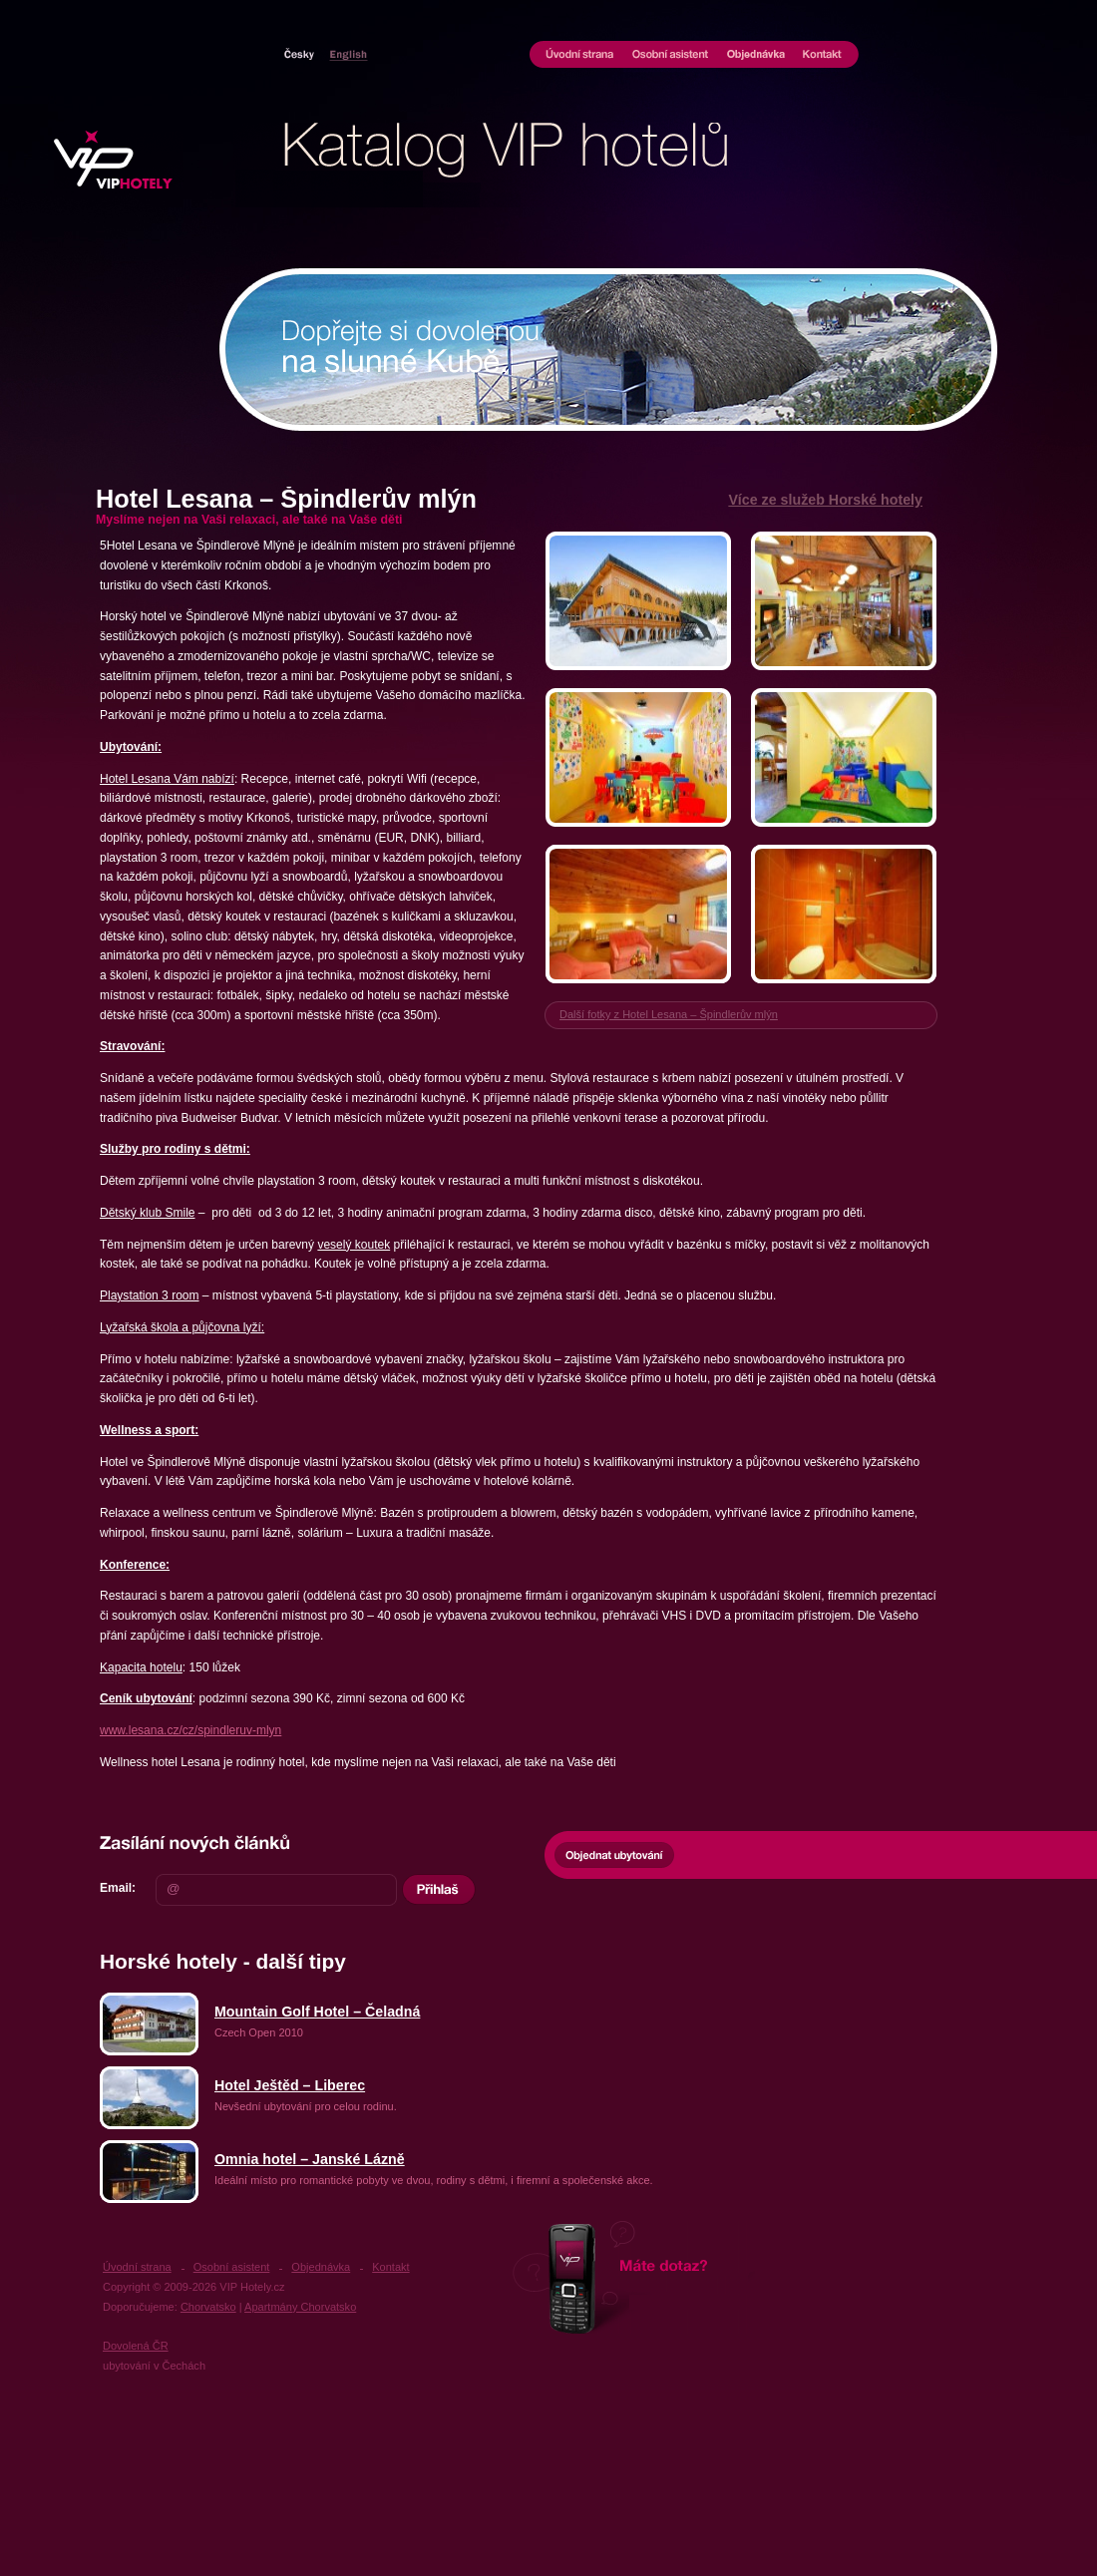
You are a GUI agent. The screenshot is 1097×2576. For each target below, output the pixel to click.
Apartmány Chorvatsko (300, 2307)
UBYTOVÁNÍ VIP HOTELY (118, 160)
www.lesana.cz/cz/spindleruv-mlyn (190, 1730)
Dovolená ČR (136, 2346)
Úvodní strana (576, 56)
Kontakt (826, 56)
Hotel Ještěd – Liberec (289, 2085)
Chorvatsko (345, 54)
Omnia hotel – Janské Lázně (309, 2159)
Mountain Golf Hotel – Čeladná (317, 2012)
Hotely (302, 54)
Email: (118, 1888)
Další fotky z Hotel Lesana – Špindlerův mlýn (668, 1014)
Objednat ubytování (614, 1855)
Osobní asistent (670, 56)
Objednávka (756, 56)
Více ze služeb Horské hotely (825, 500)
